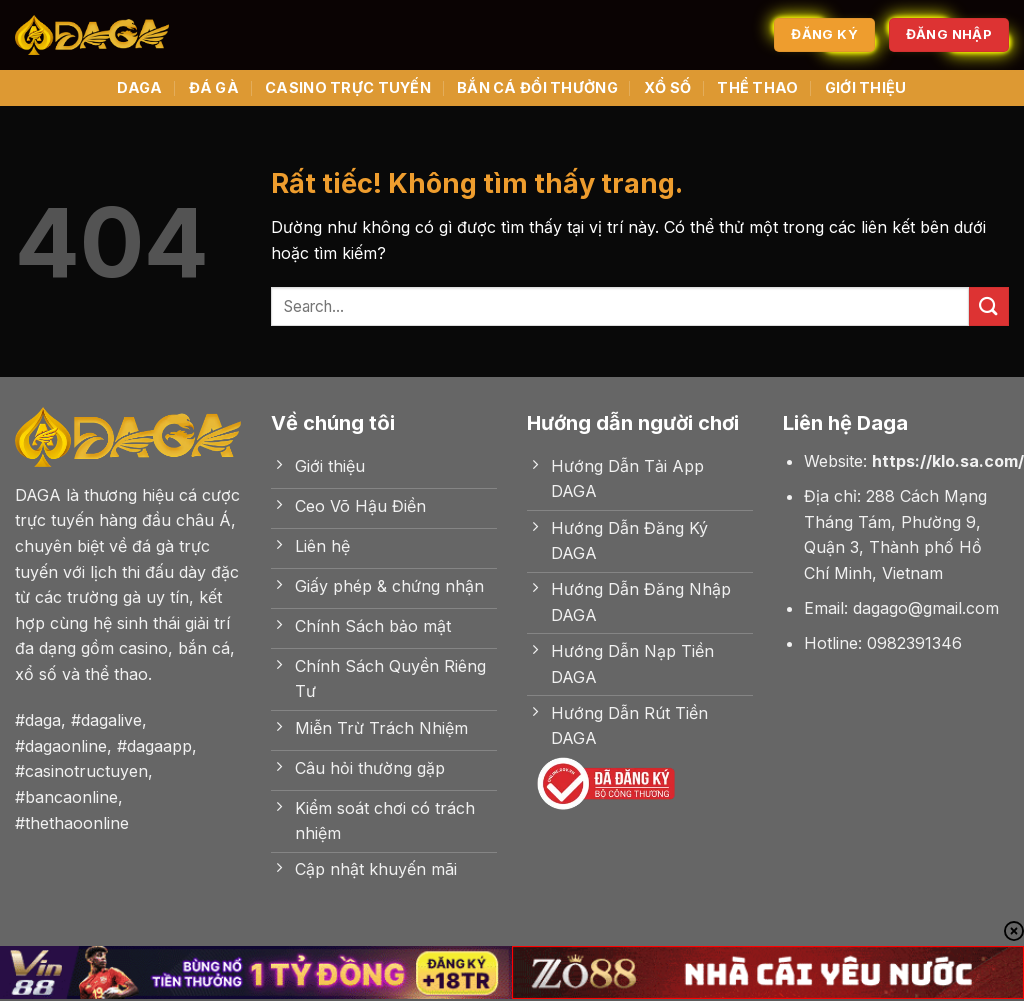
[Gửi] (989, 306)
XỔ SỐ (667, 87)
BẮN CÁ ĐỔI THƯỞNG (537, 87)
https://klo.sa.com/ (948, 461)
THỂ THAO (757, 87)
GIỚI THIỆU (866, 87)
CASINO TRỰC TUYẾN (348, 87)
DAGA (139, 87)
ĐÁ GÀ (214, 87)
